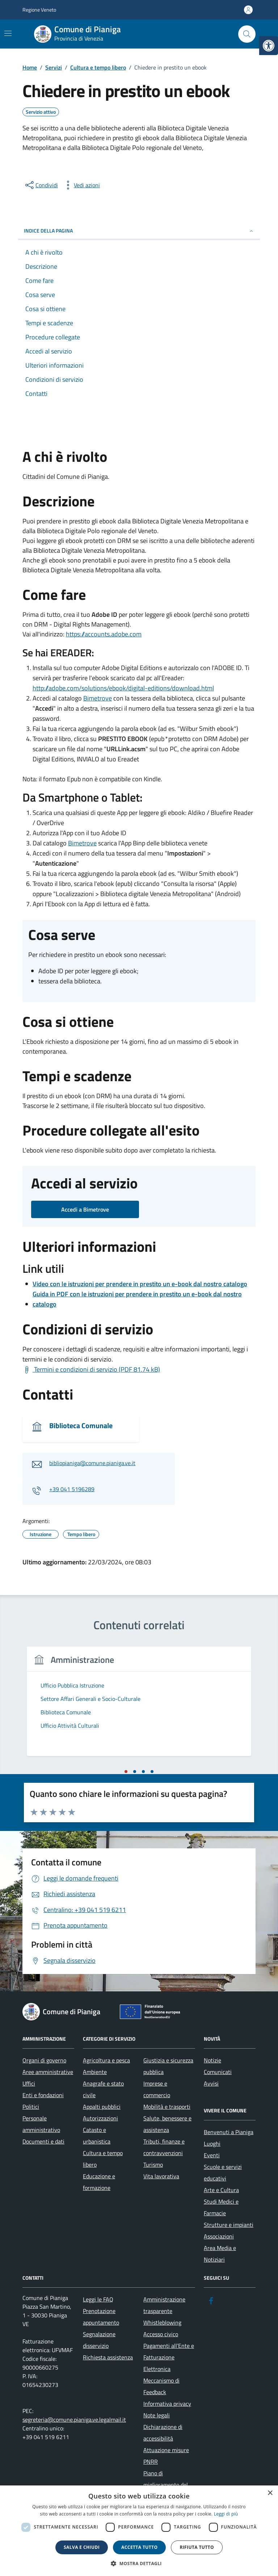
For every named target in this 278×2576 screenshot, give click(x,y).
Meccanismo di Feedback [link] (161, 2386)
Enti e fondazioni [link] (43, 2095)
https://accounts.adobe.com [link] (104, 634)
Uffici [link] (28, 2083)
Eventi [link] (212, 2155)
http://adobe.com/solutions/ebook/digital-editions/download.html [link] (123, 688)
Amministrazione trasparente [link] (164, 2305)
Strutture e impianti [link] (228, 2224)
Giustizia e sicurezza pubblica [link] (168, 2066)
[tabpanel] (139, 1706)
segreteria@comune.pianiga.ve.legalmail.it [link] (74, 2419)
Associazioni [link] (219, 2236)
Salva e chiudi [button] (82, 2547)
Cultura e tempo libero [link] (103, 2159)
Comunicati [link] (218, 2071)
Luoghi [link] (212, 2143)
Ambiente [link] (95, 2071)
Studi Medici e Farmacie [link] (221, 2207)
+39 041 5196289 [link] (71, 1489)
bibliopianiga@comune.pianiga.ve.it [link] (92, 1463)
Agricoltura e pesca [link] (106, 2060)
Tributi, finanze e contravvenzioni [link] (164, 2147)
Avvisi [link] (211, 2083)
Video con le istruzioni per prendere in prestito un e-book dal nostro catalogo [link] (140, 1284)
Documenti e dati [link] (43, 2141)
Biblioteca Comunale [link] (81, 1425)
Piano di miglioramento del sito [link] (165, 2485)
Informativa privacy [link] (167, 2403)
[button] (139, 2563)
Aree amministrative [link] (47, 2071)
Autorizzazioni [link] (100, 2118)
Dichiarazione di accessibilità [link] (162, 2432)
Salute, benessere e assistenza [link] (167, 2124)
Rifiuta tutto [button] (197, 2547)
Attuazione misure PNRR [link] (166, 2456)
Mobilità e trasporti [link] (166, 2106)
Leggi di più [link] (226, 2514)
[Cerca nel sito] (247, 34)
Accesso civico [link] (160, 2334)
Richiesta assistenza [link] (108, 2357)
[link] (268, 45)
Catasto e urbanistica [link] (96, 2135)
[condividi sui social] (40, 185)
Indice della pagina (139, 230)
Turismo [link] (153, 2164)
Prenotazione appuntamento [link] (101, 2317)
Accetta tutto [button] (139, 2547)
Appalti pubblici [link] (102, 2106)
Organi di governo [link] (44, 2060)
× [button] (270, 2493)
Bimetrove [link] (97, 698)
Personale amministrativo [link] (41, 2124)
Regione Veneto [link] (39, 9)
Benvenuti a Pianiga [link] (228, 2132)
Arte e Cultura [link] (221, 2190)
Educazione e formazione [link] (99, 2182)
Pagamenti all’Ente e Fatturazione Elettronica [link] (168, 2357)
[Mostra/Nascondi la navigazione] (8, 33)
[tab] (126, 1771)
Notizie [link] (212, 2060)
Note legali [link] (156, 2415)
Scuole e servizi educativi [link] (223, 2172)
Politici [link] (30, 2106)
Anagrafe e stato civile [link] (103, 2089)
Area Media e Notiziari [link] (220, 2253)
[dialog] (139, 2530)
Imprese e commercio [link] (156, 2089)
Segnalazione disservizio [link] (99, 2340)
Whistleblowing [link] (162, 2322)
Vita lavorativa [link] (161, 2176)
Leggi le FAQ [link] (98, 2299)
